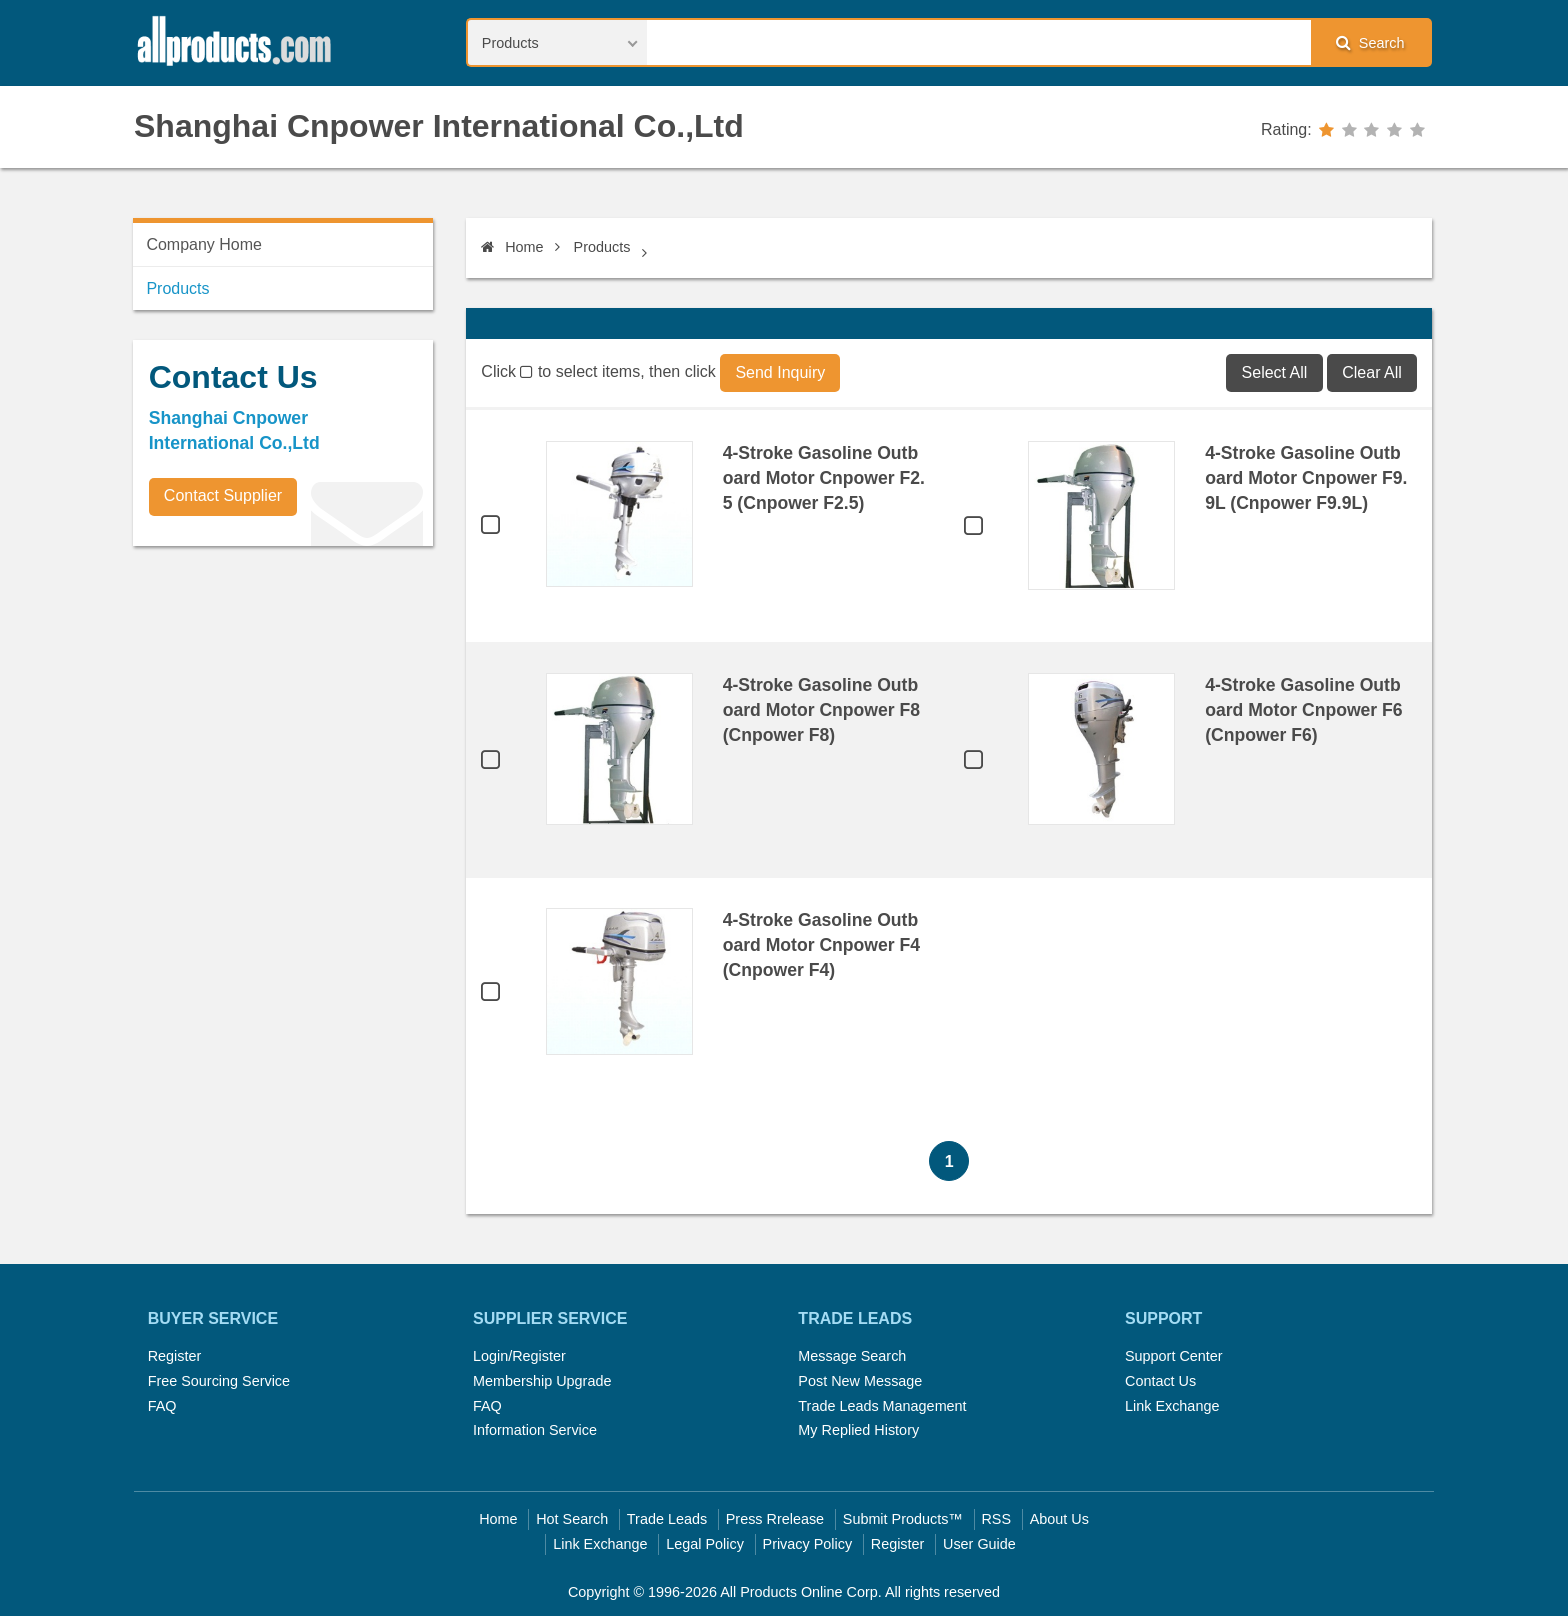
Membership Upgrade (542, 1381)
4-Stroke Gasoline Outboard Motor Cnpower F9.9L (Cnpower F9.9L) (1306, 478)
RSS (996, 1519)
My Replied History (858, 1430)
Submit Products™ (903, 1519)
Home (512, 247)
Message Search (852, 1356)
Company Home (204, 244)
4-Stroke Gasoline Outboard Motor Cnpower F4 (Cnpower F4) (821, 945)
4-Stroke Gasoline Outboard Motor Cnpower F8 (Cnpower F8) (821, 710)
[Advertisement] (283, 701)
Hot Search (572, 1519)
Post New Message (860, 1381)
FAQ (162, 1406)
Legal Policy (705, 1544)
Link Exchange (1172, 1406)
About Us (1059, 1519)
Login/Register (519, 1356)
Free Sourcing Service (219, 1381)
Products (602, 247)
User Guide (979, 1544)
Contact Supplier (223, 495)
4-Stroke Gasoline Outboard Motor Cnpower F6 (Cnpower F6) (1303, 710)
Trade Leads (667, 1519)
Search (1370, 42)
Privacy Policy (808, 1544)
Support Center (1174, 1356)
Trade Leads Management (882, 1406)
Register (175, 1356)
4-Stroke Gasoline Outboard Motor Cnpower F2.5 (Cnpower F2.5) (824, 478)
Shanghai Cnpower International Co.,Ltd (439, 126)
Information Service (535, 1430)
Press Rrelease (775, 1519)
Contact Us (1160, 1381)
